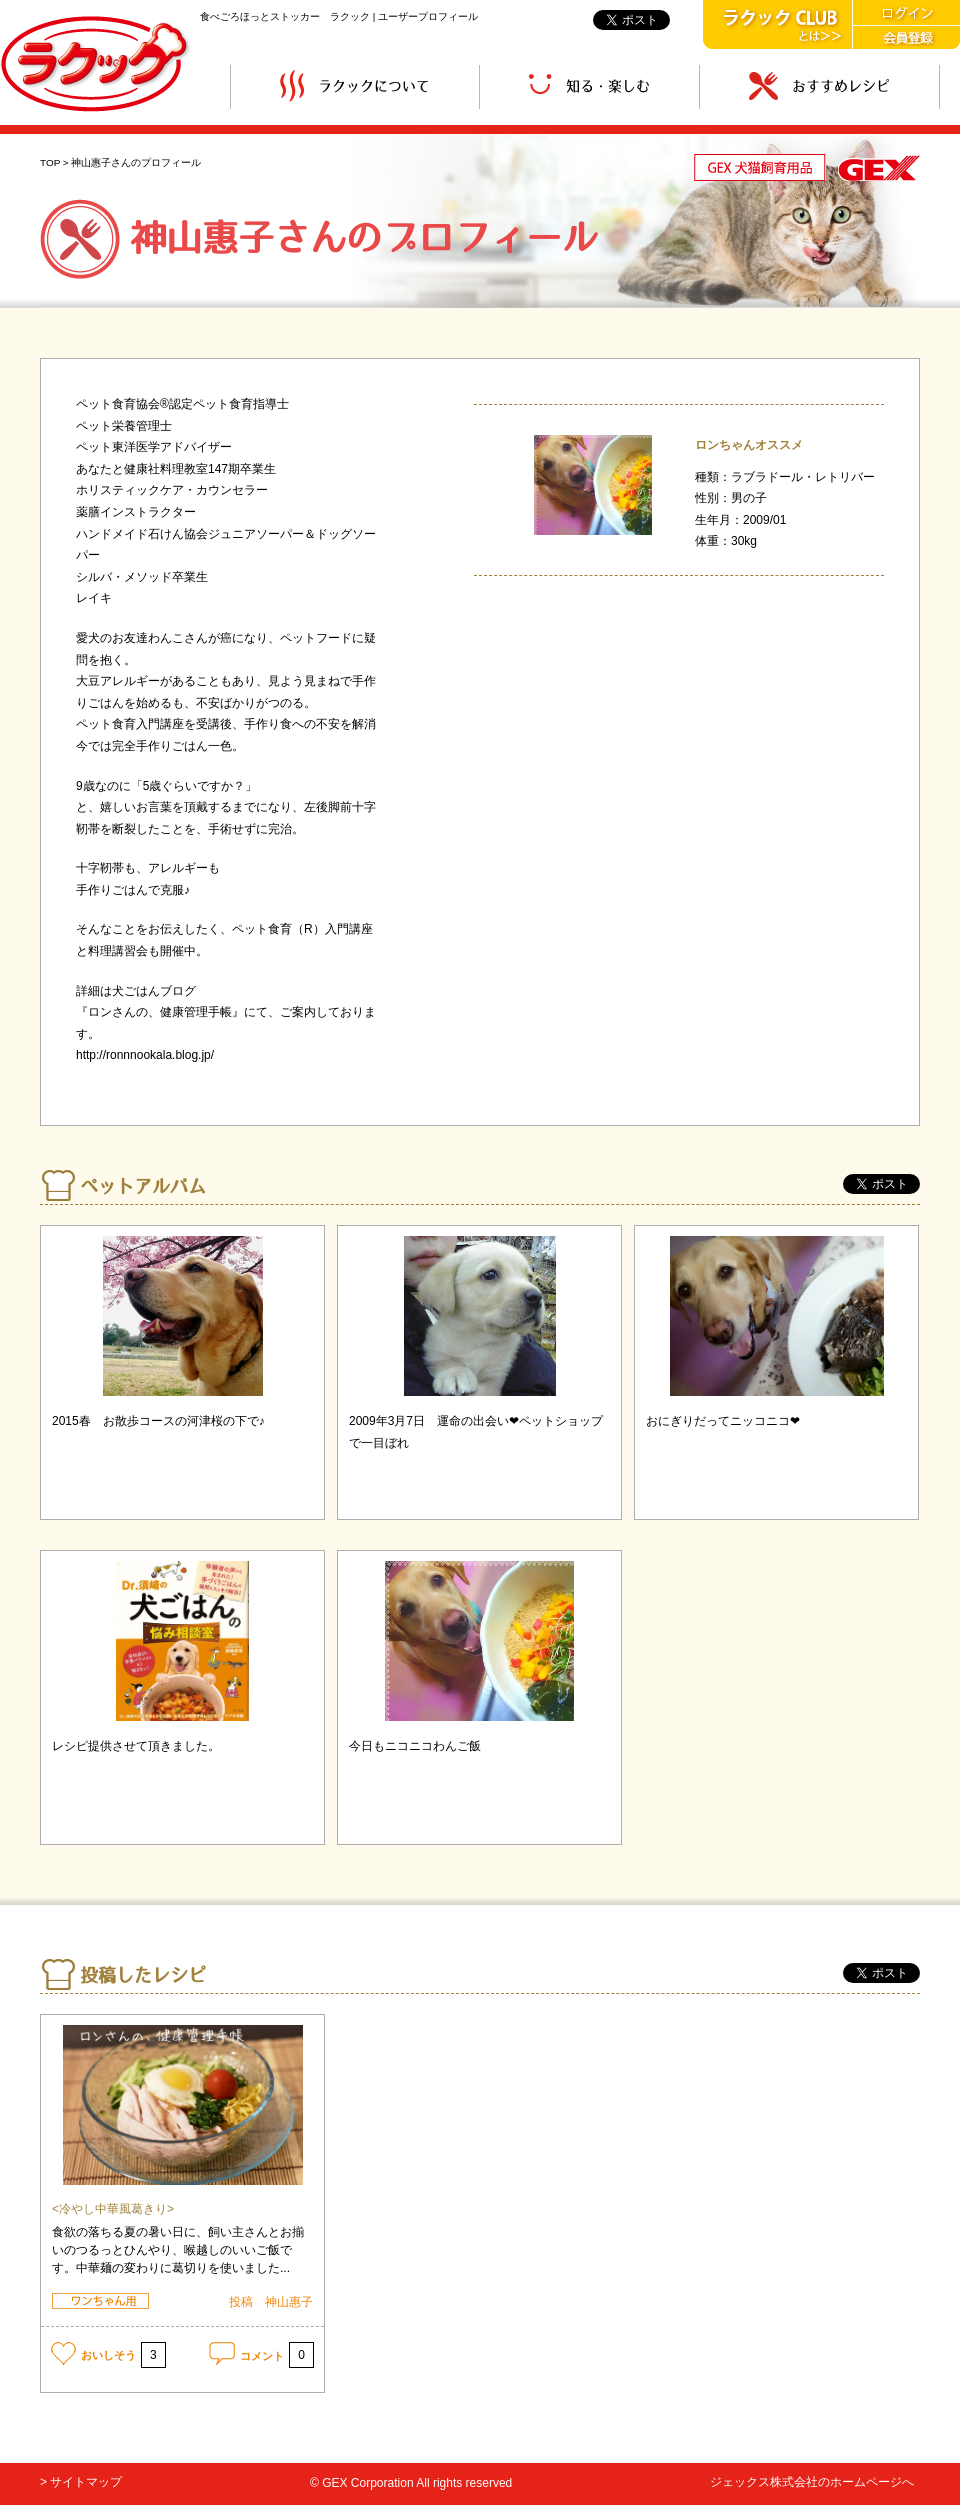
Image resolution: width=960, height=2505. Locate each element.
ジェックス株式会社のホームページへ (812, 2482)
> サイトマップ (81, 2482)
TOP (50, 162)
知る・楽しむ (589, 86)
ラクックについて (355, 86)
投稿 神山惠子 (271, 2302)
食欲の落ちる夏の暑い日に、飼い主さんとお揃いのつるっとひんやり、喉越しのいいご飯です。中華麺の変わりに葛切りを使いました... (178, 2250)
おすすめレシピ (819, 86)
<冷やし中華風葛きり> (113, 2209)
